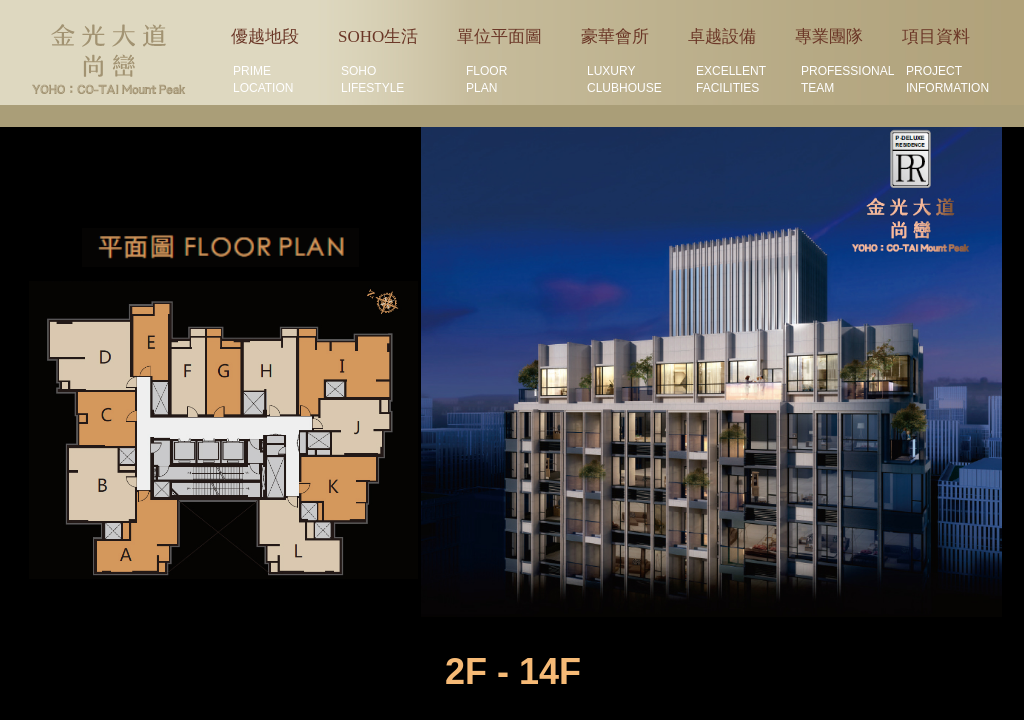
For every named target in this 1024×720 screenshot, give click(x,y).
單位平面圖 (499, 36)
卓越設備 (722, 36)
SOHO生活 (378, 36)
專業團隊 (829, 36)
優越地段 (265, 36)
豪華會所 (615, 36)
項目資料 (936, 36)
